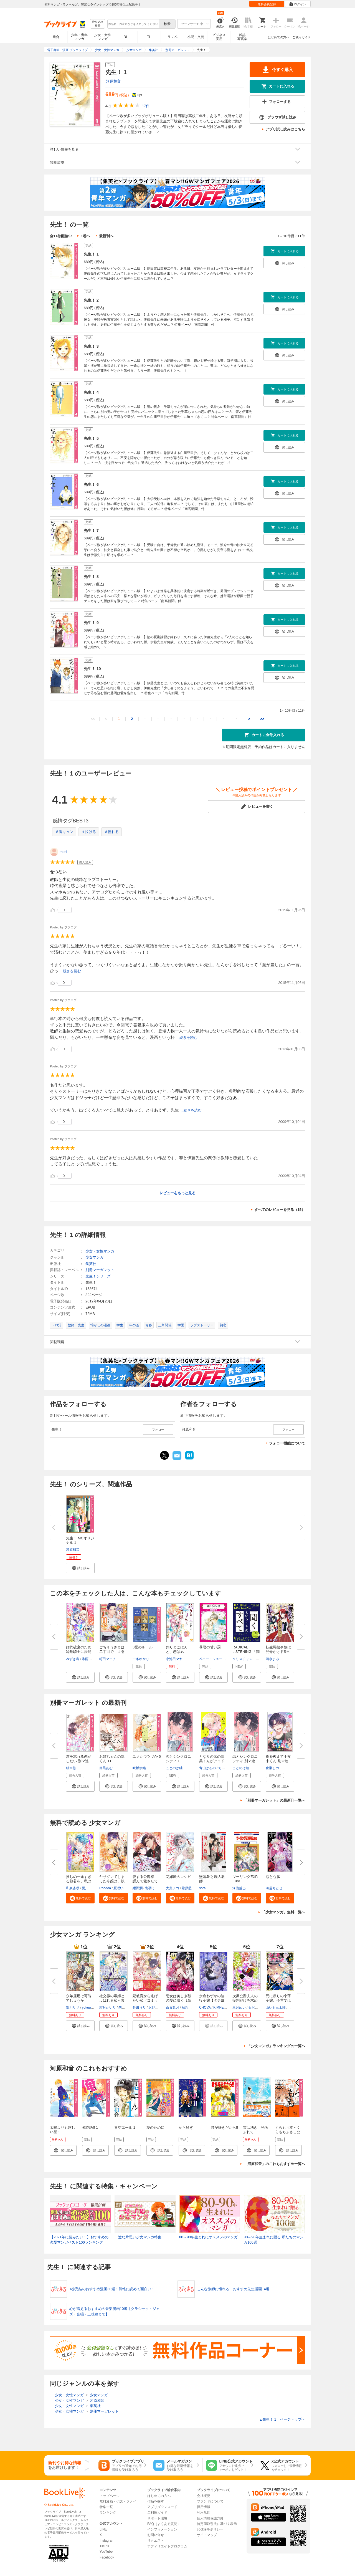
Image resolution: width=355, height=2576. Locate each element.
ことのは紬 (174, 1768)
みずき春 (72, 1659)
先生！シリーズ (98, 1276)
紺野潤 (138, 1888)
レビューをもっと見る (177, 1193)
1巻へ (85, 236)
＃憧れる (111, 832)
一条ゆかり (141, 1659)
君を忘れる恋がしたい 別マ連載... (78, 1760)
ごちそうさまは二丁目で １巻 (112, 1649)
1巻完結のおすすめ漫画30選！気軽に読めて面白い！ (112, 2289)
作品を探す (155, 2501)
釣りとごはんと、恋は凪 (176, 1649)
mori (63, 852)
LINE (103, 2529)
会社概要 (203, 2496)
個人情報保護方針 (210, 2518)
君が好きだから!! (224, 2127)
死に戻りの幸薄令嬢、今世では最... (278, 2000)
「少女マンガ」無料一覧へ (283, 1912)
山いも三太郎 (276, 2007)
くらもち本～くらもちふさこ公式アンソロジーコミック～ (287, 2134)
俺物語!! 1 (90, 2127)
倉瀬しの (272, 1768)
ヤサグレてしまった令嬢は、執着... (112, 1881)
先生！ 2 (91, 300)
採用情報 (203, 2507)
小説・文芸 (195, 37)
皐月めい (239, 2007)
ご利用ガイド (301, 37)
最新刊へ (106, 236)
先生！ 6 (91, 484)
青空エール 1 (124, 2127)
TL (149, 37)
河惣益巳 (239, 1888)
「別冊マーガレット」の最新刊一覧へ (274, 1800)
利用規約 (203, 2512)
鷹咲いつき (121, 1888)
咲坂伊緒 (139, 1768)
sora (202, 1888)
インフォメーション (162, 2529)
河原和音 (113, 81)
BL (126, 37)
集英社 (90, 1264)
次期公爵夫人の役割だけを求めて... (245, 2000)
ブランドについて (210, 2501)
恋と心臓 (273, 1877)
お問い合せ (155, 2535)
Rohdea (105, 1888)
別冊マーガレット (99, 1270)
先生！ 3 (91, 346)
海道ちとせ (274, 1888)
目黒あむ (106, 1768)
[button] (80, 1568)
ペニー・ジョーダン (214, 1659)
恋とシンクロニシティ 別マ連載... (245, 1760)
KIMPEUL (220, 2007)
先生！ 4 (91, 392)
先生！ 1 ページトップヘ (282, 2419)
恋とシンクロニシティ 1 (178, 1758)
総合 (56, 37)
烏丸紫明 (188, 2007)
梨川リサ (72, 2007)
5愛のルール (143, 1647)
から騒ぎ (186, 2127)
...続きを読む (70, 971)
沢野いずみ (156, 2007)
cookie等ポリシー (210, 2529)
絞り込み (97, 24)
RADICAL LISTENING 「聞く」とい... (246, 1651)
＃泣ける (89, 832)
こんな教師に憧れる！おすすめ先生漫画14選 (233, 2289)
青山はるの (207, 1768)
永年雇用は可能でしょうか (78, 1998)
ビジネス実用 (219, 37)
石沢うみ (255, 2007)
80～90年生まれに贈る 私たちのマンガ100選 (273, 2240)
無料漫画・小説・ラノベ (118, 2501)
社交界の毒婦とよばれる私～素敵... (112, 2000)
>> (262, 719)
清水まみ (272, 1659)
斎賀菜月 (172, 2007)
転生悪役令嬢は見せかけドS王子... (278, 1651)
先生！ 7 (91, 530)
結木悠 (71, 1768)
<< (93, 719)
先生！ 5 (91, 438)
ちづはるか (226, 1768)
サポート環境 (157, 2518)
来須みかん (126, 2007)
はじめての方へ (278, 37)
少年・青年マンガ (79, 37)
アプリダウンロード (162, 2507)
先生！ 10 (92, 668)
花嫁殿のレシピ (178, 1877)
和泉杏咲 (72, 1888)
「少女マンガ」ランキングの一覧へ (276, 2046)
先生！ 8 (91, 576)
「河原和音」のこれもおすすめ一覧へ (274, 2164)
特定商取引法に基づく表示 (217, 2524)
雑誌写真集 (242, 37)
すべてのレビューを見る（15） (279, 1210)
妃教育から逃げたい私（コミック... (145, 2000)
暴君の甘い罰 (210, 1647)
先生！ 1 (91, 254)
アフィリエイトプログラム (167, 2546)
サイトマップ (207, 2535)
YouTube (106, 2552)
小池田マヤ (174, 1659)
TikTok (104, 2546)
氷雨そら (88, 1659)
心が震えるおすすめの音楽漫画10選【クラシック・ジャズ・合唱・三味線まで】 (114, 2311)
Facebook (107, 2557)
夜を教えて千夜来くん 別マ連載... (278, 1760)
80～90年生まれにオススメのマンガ (208, 2237)
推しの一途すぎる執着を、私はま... (78, 1881)
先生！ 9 (91, 622)
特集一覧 (106, 2507)
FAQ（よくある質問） (164, 2524)
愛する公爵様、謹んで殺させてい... (145, 1881)
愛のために (155, 2127)
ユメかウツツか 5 (147, 1756)
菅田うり (139, 2007)
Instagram (107, 2540)
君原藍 (187, 1888)
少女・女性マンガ (102, 37)
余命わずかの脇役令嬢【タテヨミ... (211, 2000)
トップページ (110, 2496)
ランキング (108, 2512)
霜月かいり (107, 2007)
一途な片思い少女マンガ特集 (138, 2237)
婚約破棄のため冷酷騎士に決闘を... (78, 1651)
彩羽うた (151, 1888)
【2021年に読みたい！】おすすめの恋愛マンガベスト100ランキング (79, 2240)
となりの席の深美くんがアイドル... (211, 1760)
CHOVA (205, 2007)
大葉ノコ (172, 1888)
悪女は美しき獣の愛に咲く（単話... (178, 2000)
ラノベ (173, 37)
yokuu (86, 2007)
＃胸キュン (64, 832)
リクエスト (155, 2540)
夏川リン (88, 1888)
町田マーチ (107, 1659)
